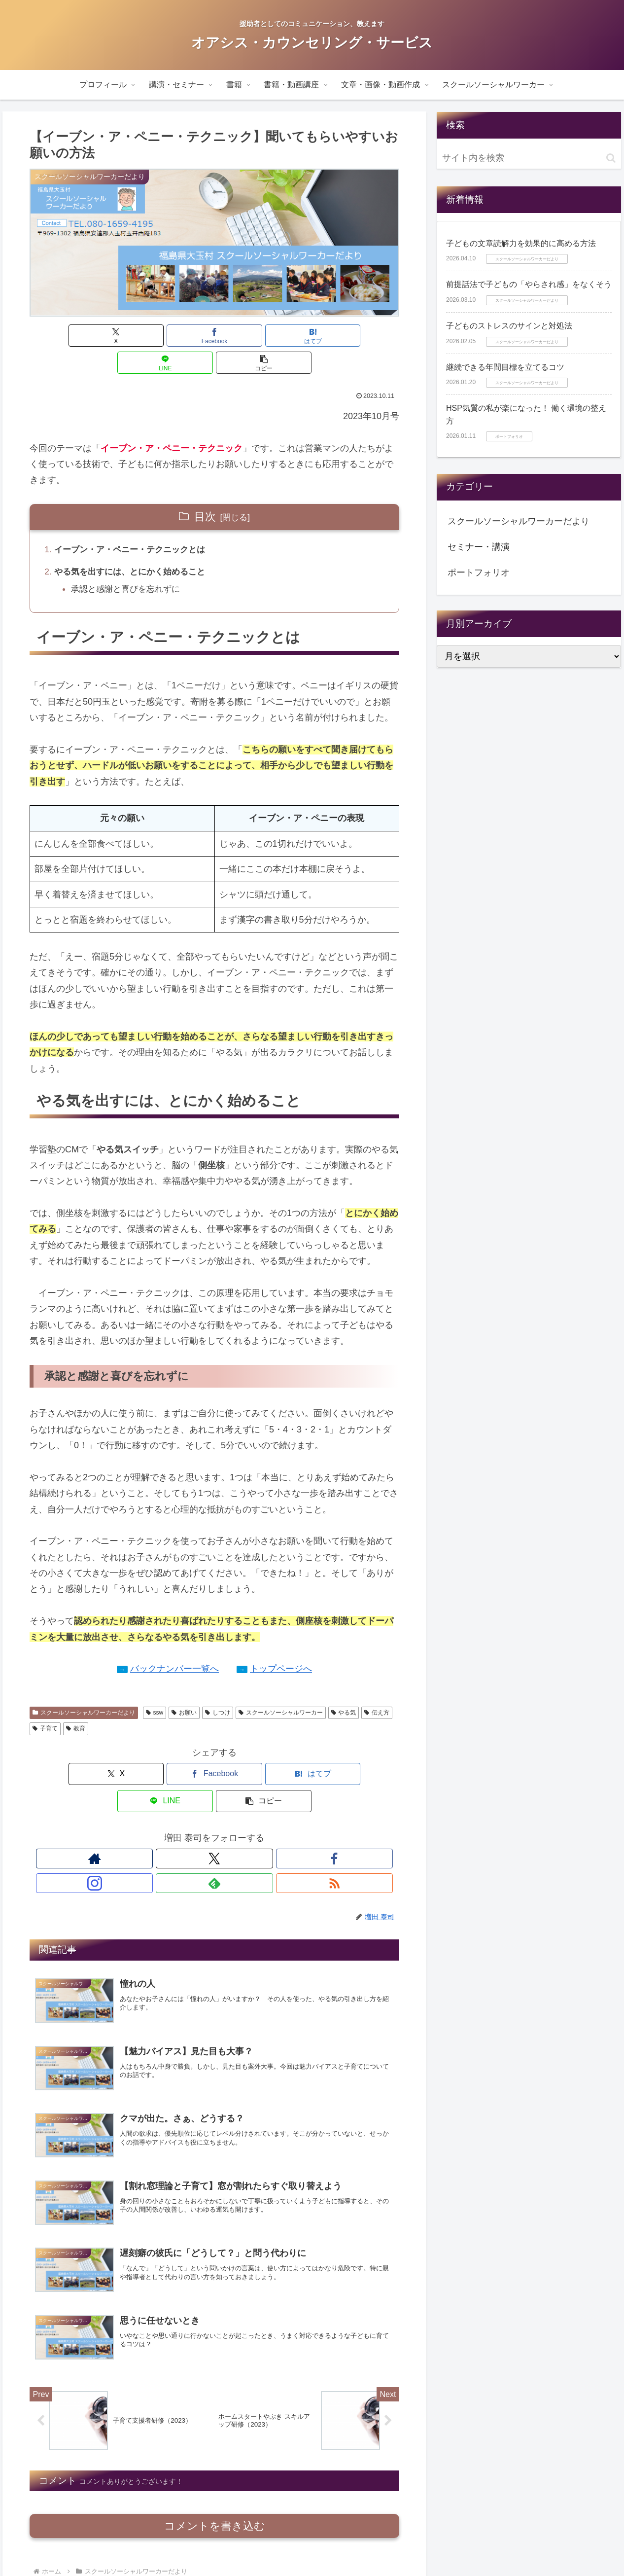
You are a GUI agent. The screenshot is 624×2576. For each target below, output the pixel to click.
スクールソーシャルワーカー (281, 1688)
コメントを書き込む (214, 2455)
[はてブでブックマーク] (214, 335)
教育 (75, 1704)
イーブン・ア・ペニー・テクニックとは (134, 523)
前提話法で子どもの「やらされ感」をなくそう (529, 284)
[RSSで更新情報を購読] (271, 1807)
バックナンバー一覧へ (174, 1644)
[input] (529, 158)
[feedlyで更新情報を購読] (248, 1807)
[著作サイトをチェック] (158, 1807)
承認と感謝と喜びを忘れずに (130, 564)
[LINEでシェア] (276, 335)
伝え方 (376, 1688)
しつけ (217, 1688)
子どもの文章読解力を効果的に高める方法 (521, 243)
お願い (184, 1688)
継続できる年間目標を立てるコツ (505, 367)
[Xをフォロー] (180, 1807)
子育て (45, 1704)
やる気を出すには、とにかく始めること (134, 546)
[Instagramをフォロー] (226, 1807)
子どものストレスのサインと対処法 (509, 326)
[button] (338, 335)
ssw (154, 1688)
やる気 (343, 1688)
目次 (205, 489)
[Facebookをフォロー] (203, 1807)
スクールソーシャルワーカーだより (84, 1688)
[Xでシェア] (90, 335)
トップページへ (281, 1644)
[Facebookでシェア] (152, 335)
